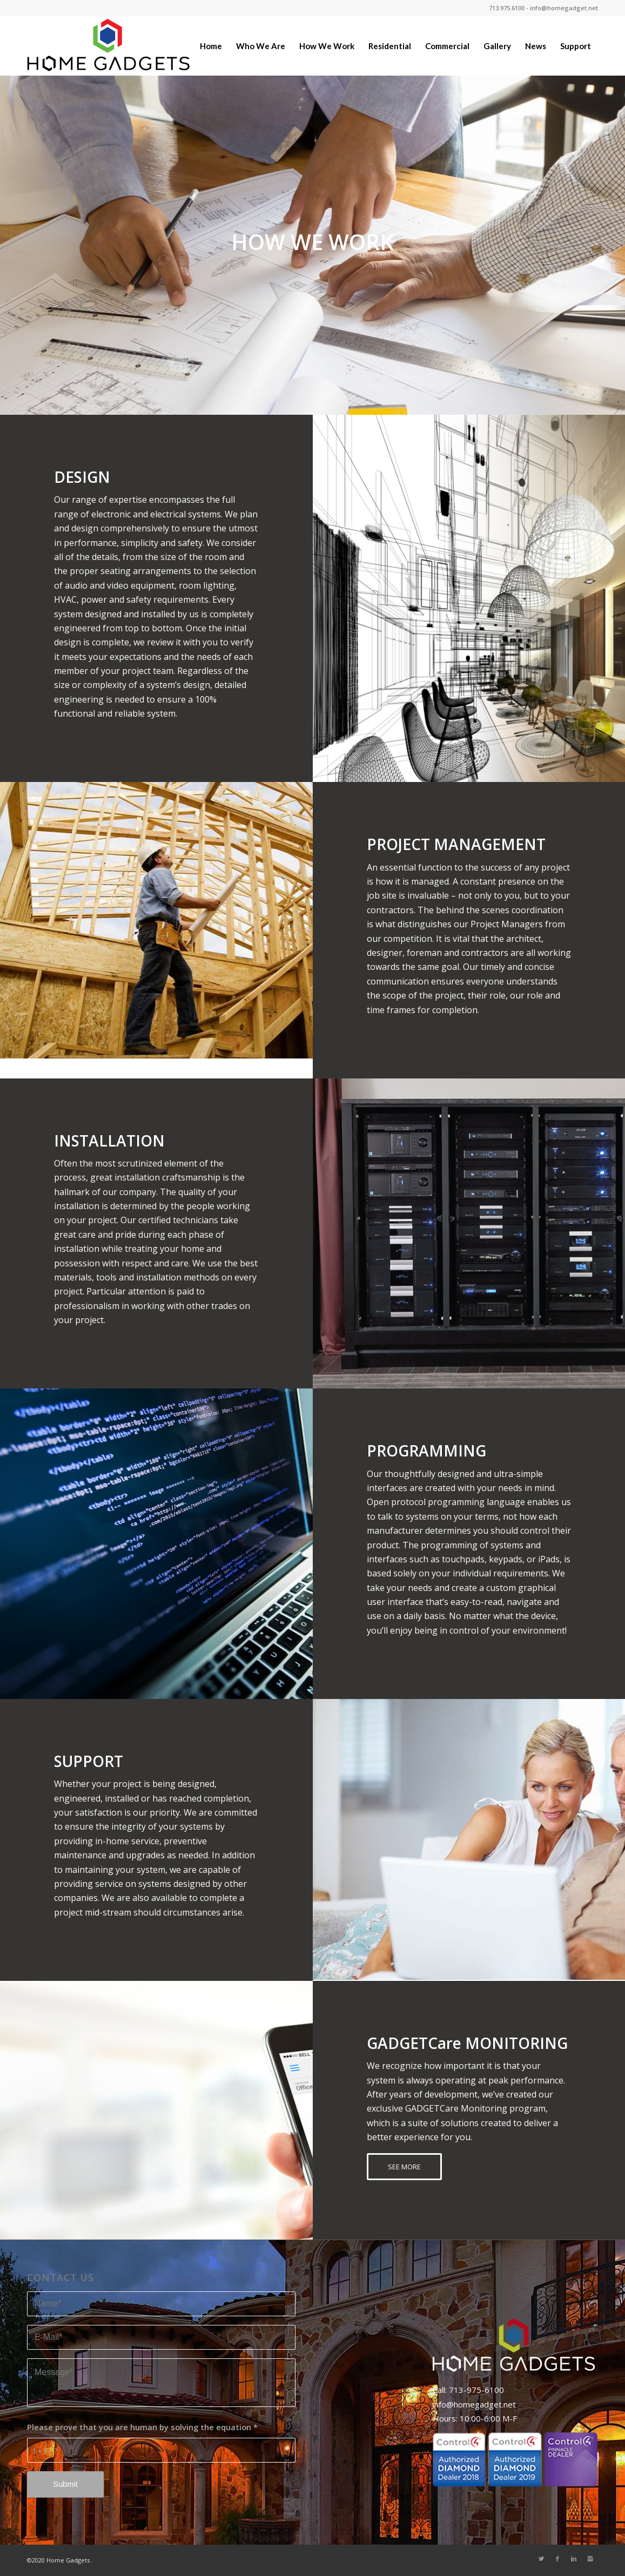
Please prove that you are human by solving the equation (142, 2427)
